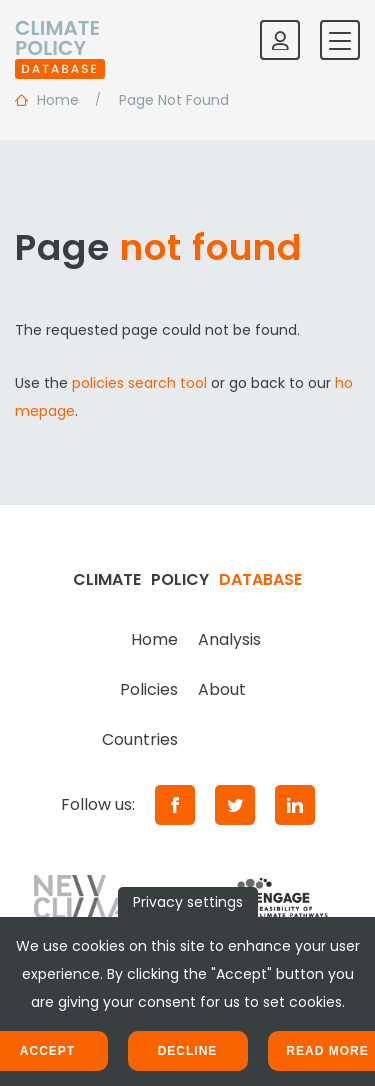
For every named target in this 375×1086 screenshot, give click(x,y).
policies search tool (139, 383)
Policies (149, 689)
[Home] (60, 40)
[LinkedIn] (295, 805)
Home (154, 639)
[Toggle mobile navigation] (340, 40)
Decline (188, 1051)
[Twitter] (235, 805)
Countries (140, 739)
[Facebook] (175, 805)
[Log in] (280, 40)
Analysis (229, 639)
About (222, 689)
